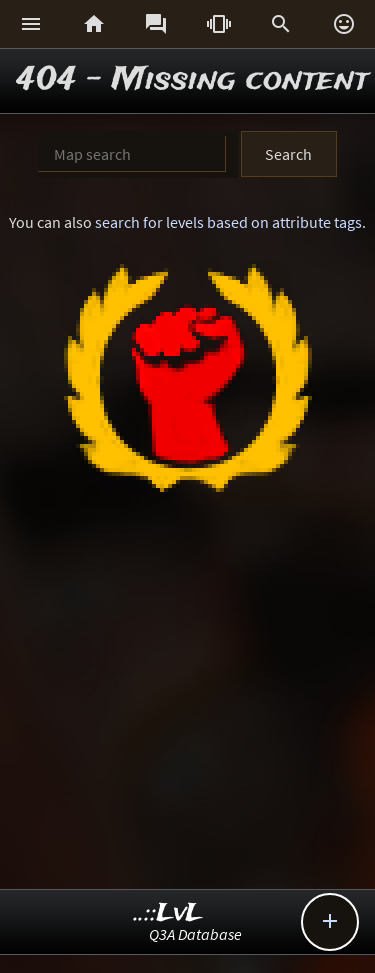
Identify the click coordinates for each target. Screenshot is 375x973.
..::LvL (168, 913)
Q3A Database (195, 934)
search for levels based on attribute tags (228, 222)
